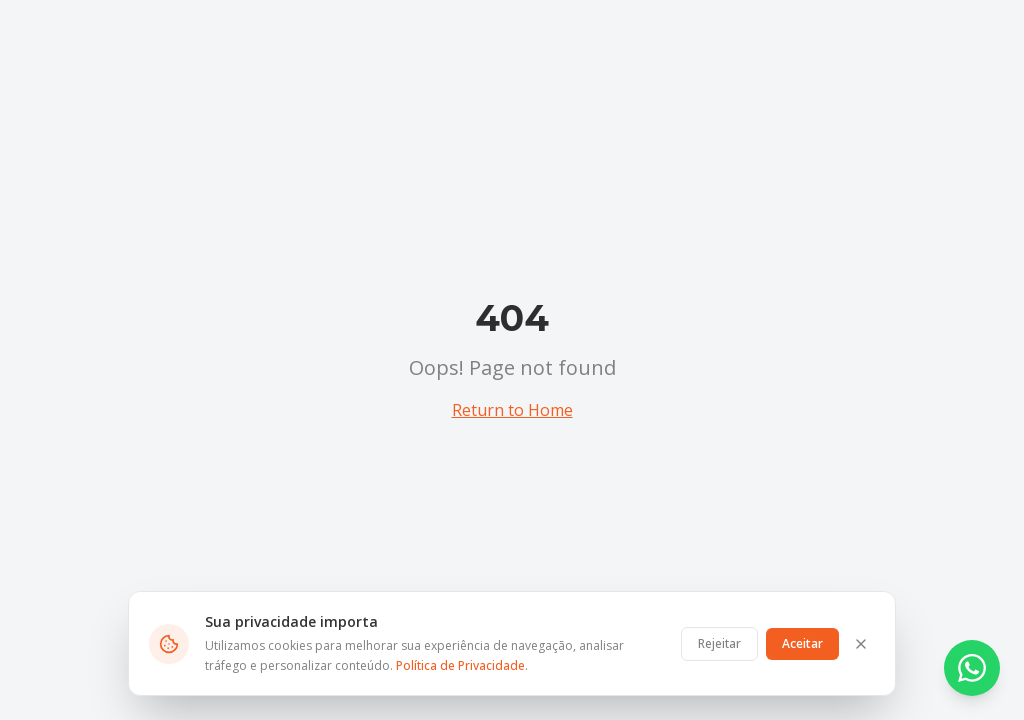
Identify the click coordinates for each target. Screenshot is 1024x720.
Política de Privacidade (460, 665)
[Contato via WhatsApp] (972, 668)
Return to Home (512, 410)
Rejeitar (719, 643)
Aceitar (802, 643)
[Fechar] (861, 644)
